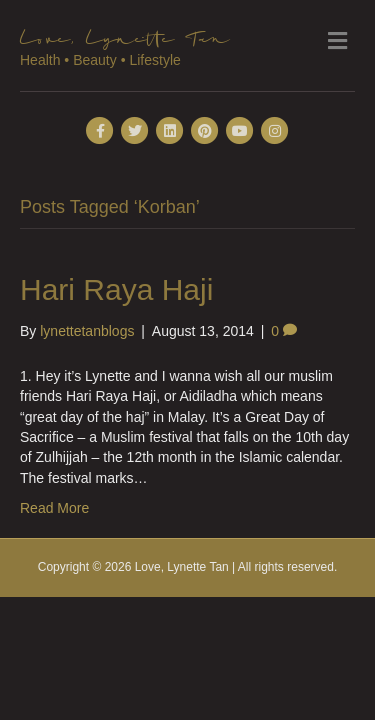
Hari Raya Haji (116, 289)
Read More (54, 508)
